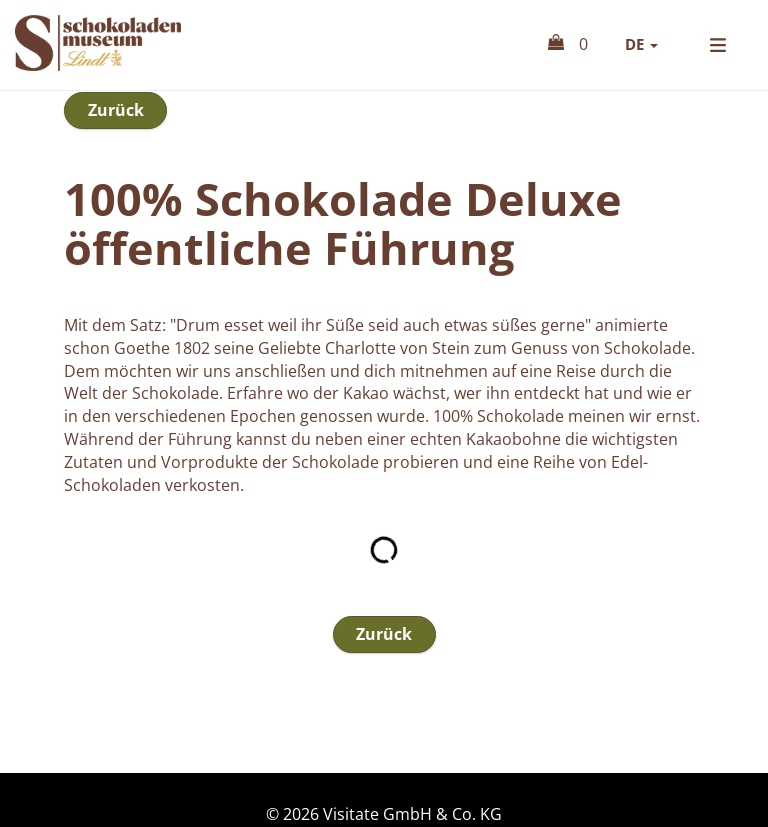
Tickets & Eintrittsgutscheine (392, 112)
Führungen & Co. (637, 112)
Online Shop (144, 87)
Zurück (116, 159)
